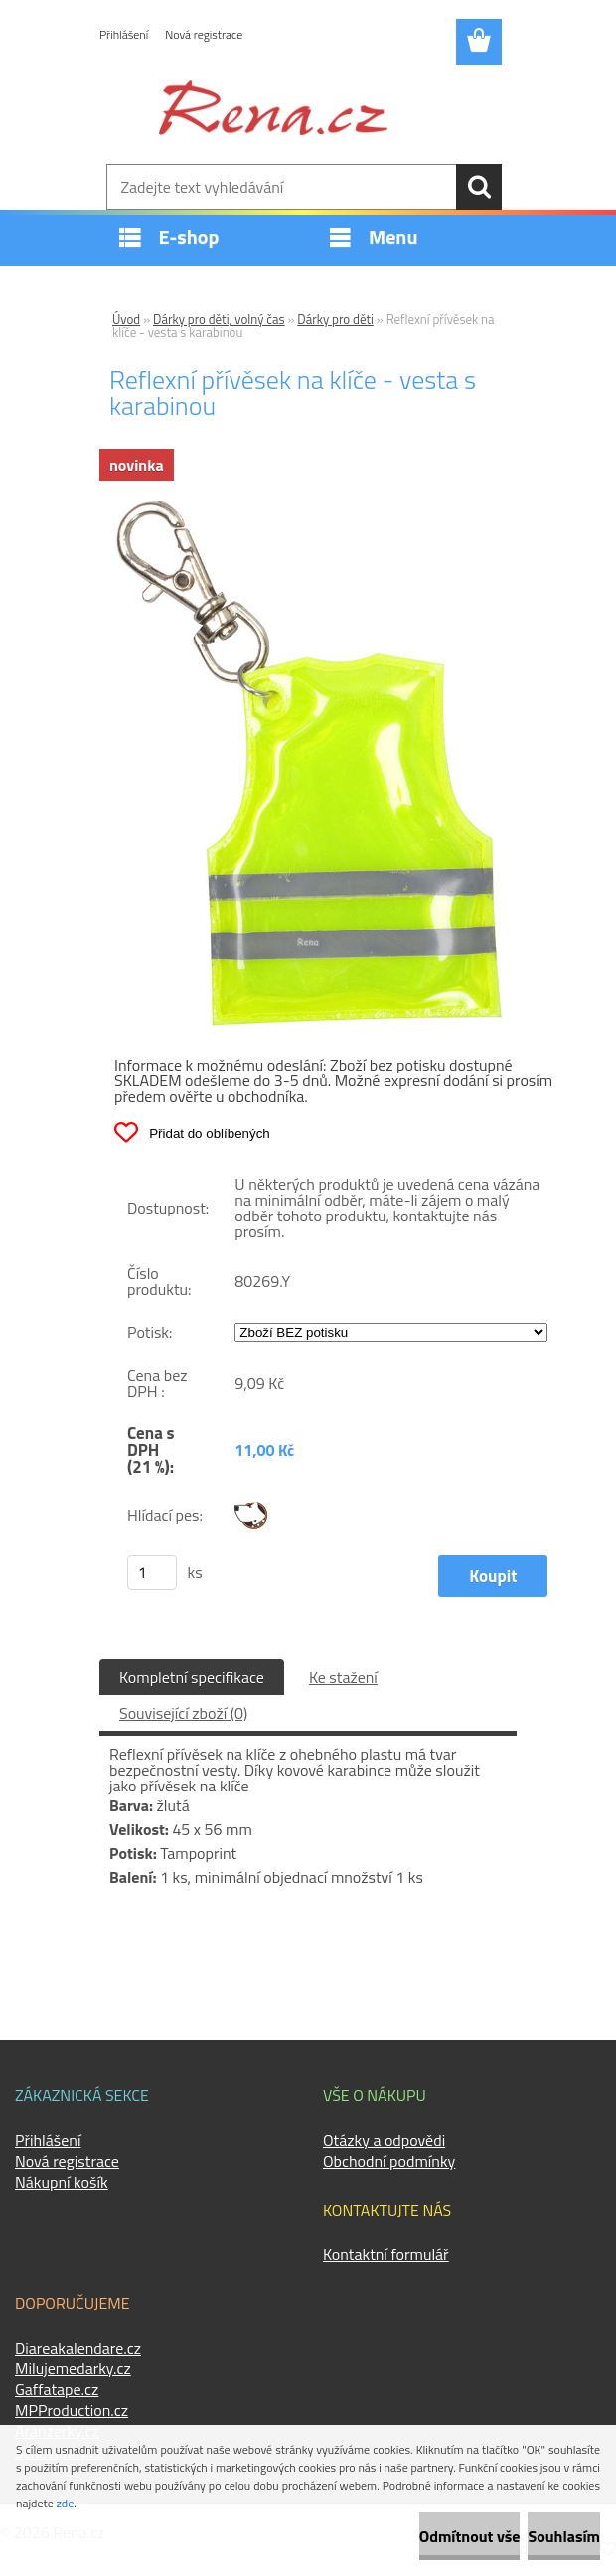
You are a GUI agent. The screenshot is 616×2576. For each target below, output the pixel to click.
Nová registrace (203, 34)
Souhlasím (564, 2536)
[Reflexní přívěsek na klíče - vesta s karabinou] (308, 508)
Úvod (126, 319)
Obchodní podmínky (389, 2161)
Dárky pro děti (335, 319)
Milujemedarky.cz (73, 2368)
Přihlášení (123, 34)
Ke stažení (343, 1677)
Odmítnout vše (470, 2536)
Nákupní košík (61, 2182)
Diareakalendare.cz (78, 2348)
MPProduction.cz (71, 2410)
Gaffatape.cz (56, 2389)
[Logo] (273, 107)
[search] (479, 187)
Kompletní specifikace (191, 1677)
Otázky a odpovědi (384, 2140)
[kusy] (152, 1572)
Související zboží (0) (183, 1713)
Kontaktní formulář (386, 2254)
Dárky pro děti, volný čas (219, 319)
